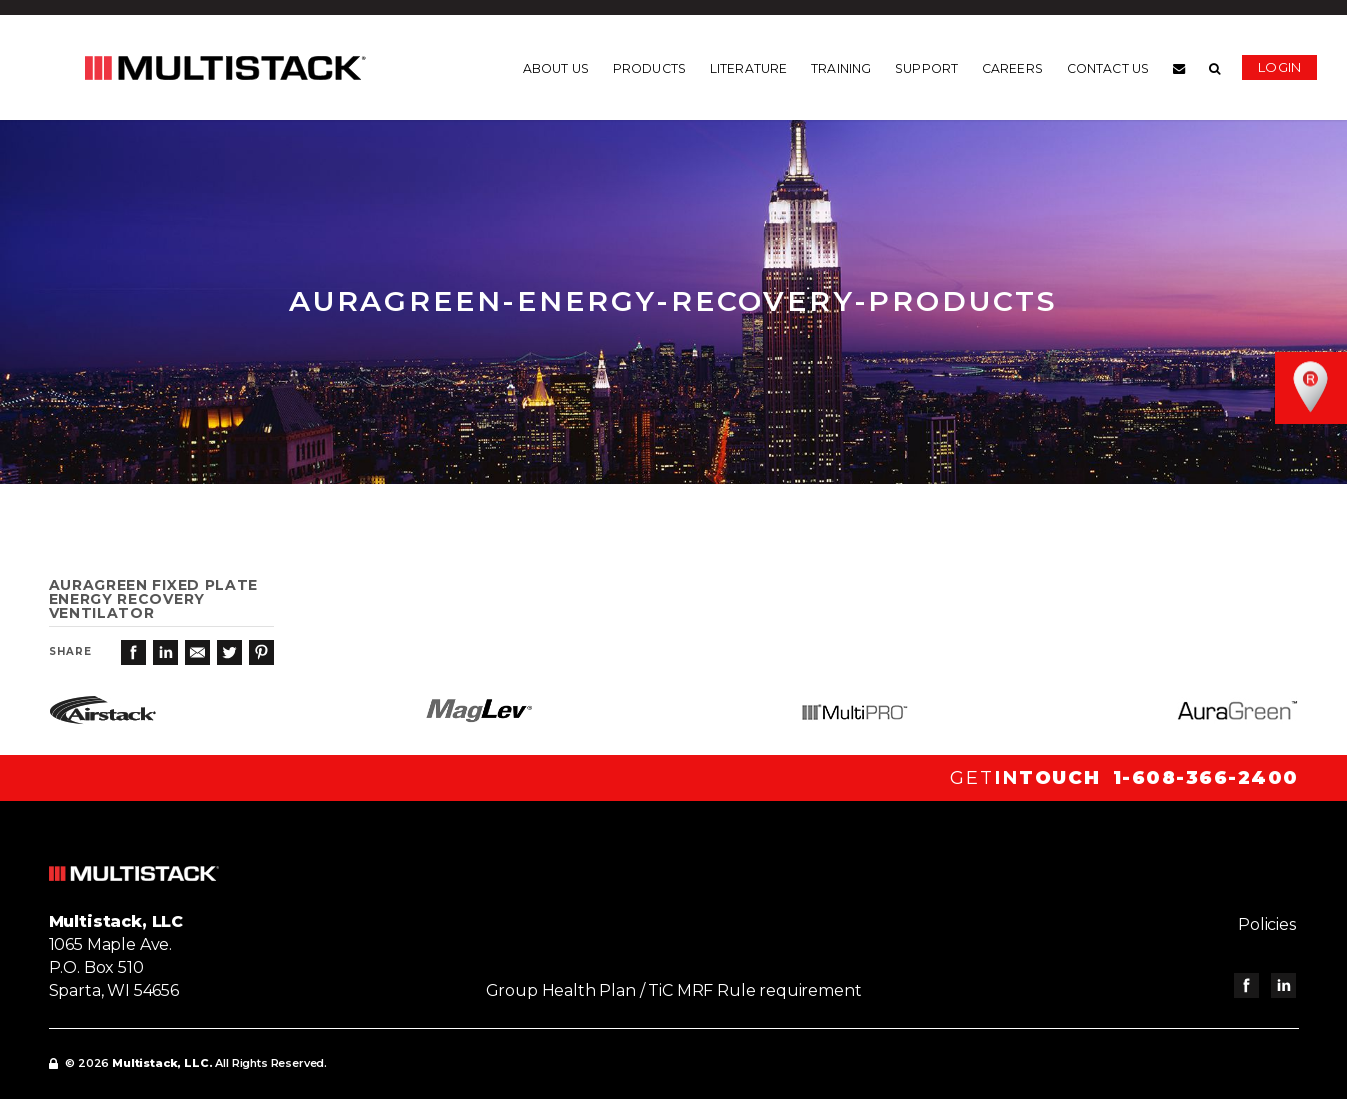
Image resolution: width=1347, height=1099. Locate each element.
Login (1279, 67)
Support (926, 69)
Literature (748, 69)
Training (841, 69)
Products (649, 69)
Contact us (1108, 69)
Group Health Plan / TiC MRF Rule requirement (674, 990)
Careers (1012, 69)
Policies (1270, 924)
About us (556, 69)
